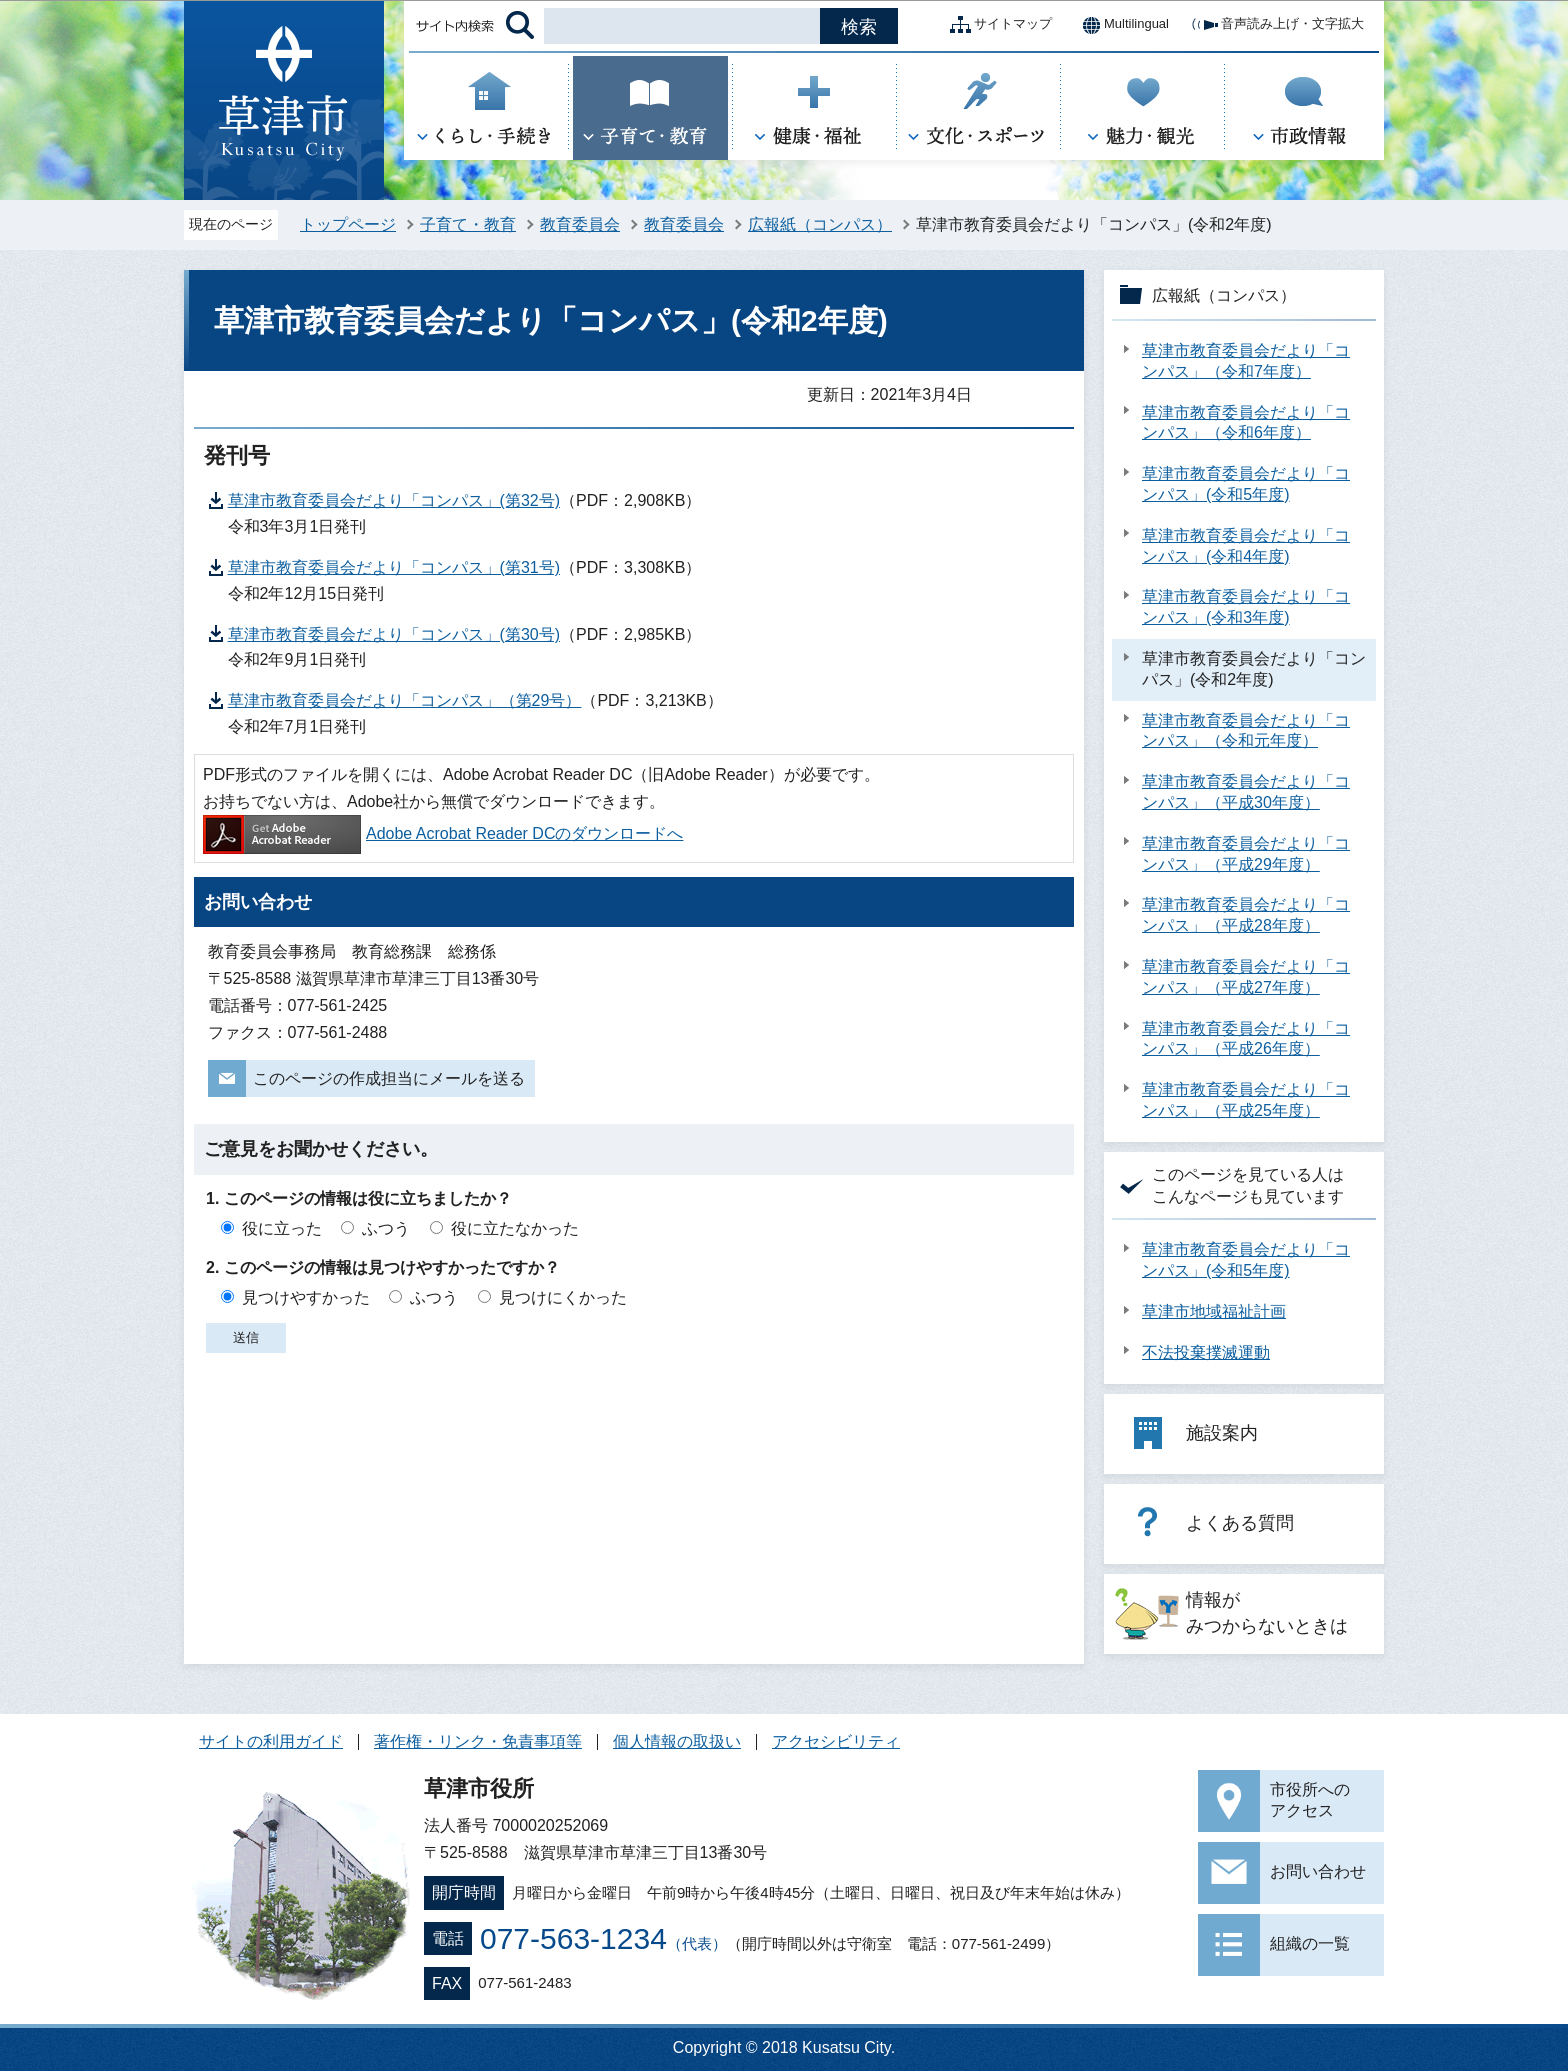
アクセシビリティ (836, 1741)
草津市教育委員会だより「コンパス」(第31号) (394, 567)
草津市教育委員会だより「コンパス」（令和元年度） (1246, 731)
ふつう (386, 1228)
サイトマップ (997, 25)
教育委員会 (580, 224)
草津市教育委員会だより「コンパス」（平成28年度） (1246, 915)
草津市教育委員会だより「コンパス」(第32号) (394, 500)
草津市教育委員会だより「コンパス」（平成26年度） (1246, 1039)
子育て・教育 (468, 224)
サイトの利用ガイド (271, 1741)
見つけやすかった (306, 1297)
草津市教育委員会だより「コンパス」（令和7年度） (1246, 361)
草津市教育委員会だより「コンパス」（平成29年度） (1246, 854)
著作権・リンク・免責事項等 (478, 1741)
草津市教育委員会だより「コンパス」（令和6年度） (1246, 423)
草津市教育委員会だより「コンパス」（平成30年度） (1246, 792)
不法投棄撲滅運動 (1206, 1352)
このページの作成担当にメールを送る (389, 1078)
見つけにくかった (563, 1297)
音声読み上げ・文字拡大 (1276, 25)
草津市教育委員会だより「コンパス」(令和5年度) (1246, 484)
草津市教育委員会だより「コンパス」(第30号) (394, 634)
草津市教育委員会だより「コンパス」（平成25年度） (1246, 1100)
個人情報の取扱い (677, 1741)
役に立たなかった (515, 1228)
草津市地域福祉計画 (1214, 1311)
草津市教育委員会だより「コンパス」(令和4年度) (1246, 546)
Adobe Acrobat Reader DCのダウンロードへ (443, 833)
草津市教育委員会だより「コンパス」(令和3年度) (1246, 607)
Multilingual (1120, 25)
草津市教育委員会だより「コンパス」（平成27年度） (1246, 977)
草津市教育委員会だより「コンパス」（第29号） (405, 700)
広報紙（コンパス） (820, 224)
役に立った (282, 1228)
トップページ (348, 224)
